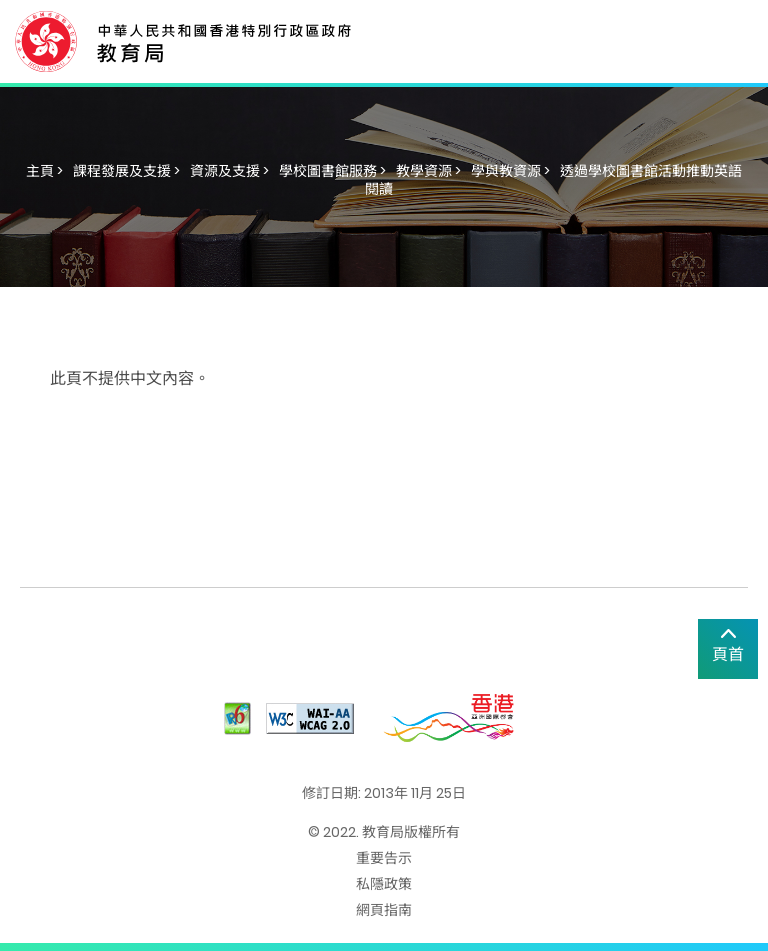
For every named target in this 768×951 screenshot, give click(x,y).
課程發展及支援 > (126, 171)
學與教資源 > (510, 171)
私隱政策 (384, 884)
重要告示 (384, 858)
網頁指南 (384, 910)
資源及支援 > (229, 171)
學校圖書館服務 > (332, 171)
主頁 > (44, 171)
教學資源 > (428, 171)
